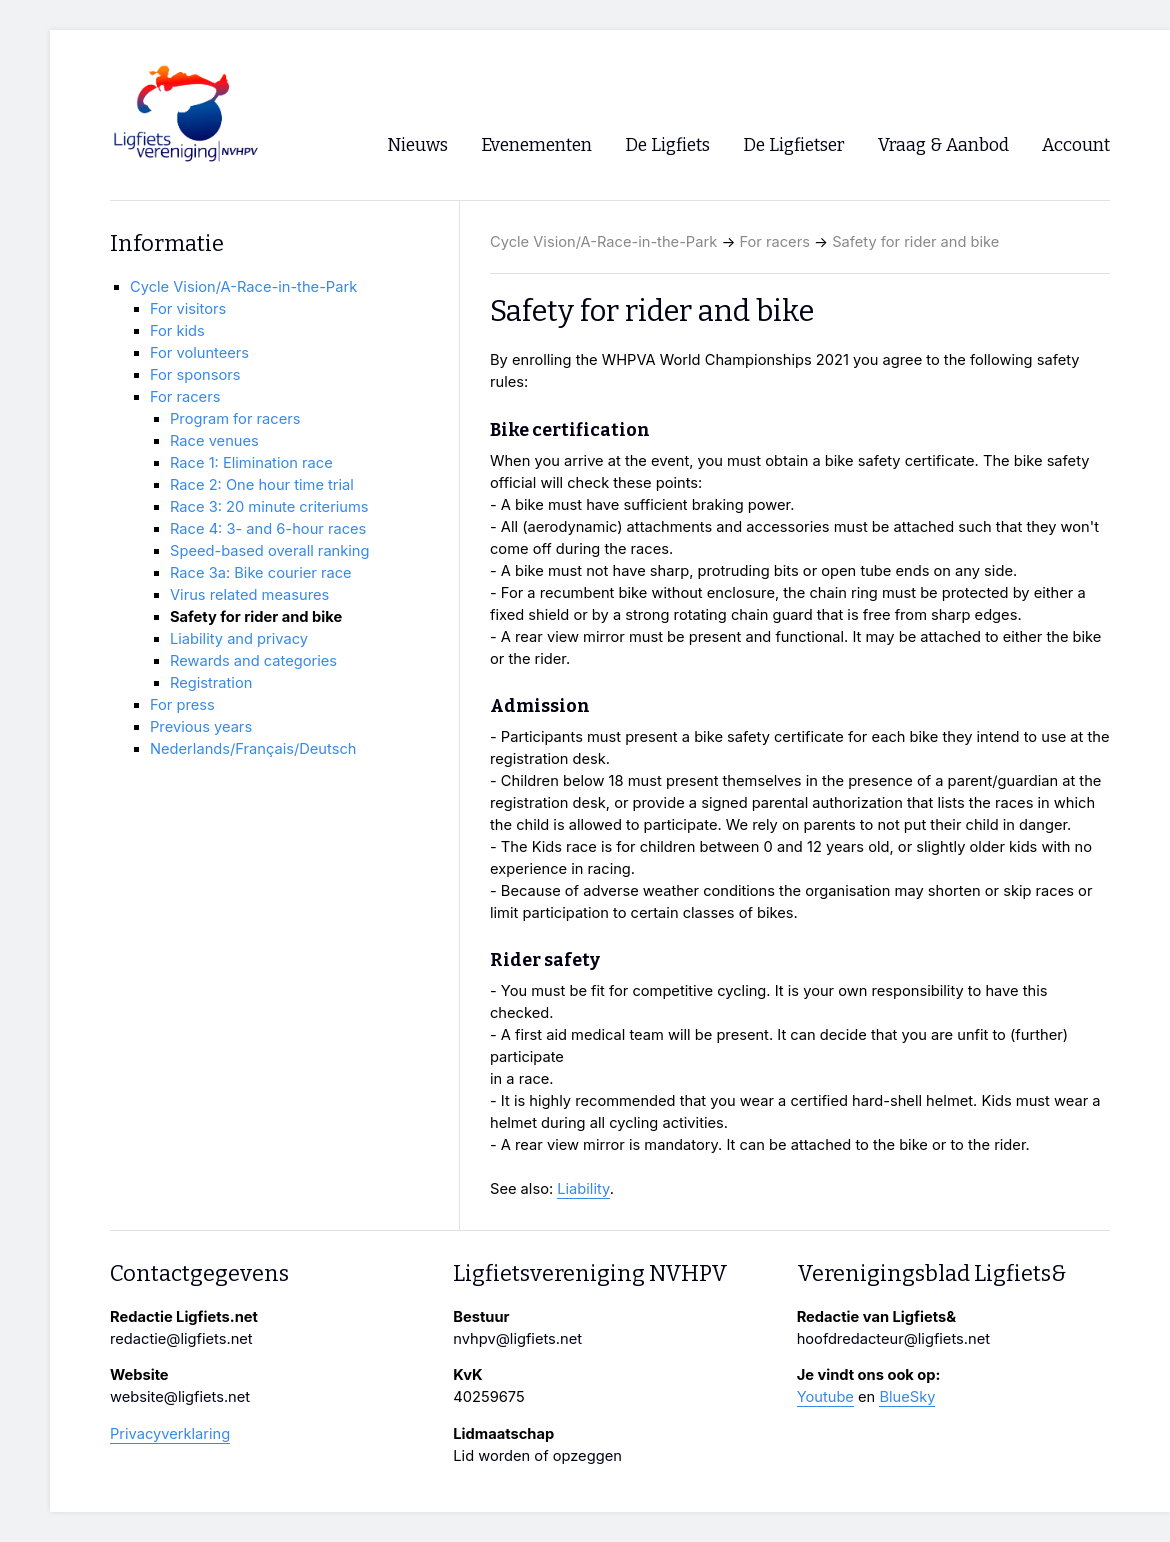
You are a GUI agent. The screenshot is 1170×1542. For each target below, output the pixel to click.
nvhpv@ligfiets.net (517, 1339)
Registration (211, 683)
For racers (775, 242)
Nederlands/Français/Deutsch (253, 749)
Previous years (201, 727)
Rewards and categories (253, 661)
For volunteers (199, 353)
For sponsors (195, 375)
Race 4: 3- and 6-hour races (268, 529)
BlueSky (907, 1397)
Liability (583, 1189)
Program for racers (235, 419)
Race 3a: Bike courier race (261, 573)
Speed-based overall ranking (270, 551)
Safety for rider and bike (915, 242)
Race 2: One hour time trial (262, 485)
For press (182, 705)
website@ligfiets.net (180, 1397)
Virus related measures (249, 595)
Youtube (825, 1397)
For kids (177, 331)
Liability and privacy (239, 639)
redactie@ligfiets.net (181, 1339)
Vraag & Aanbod (943, 145)
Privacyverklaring (170, 1434)
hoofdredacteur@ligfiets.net (893, 1339)
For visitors (188, 309)
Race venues (214, 441)
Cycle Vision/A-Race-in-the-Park (603, 242)
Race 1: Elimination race (251, 463)
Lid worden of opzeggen (537, 1456)
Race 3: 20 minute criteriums (269, 507)
